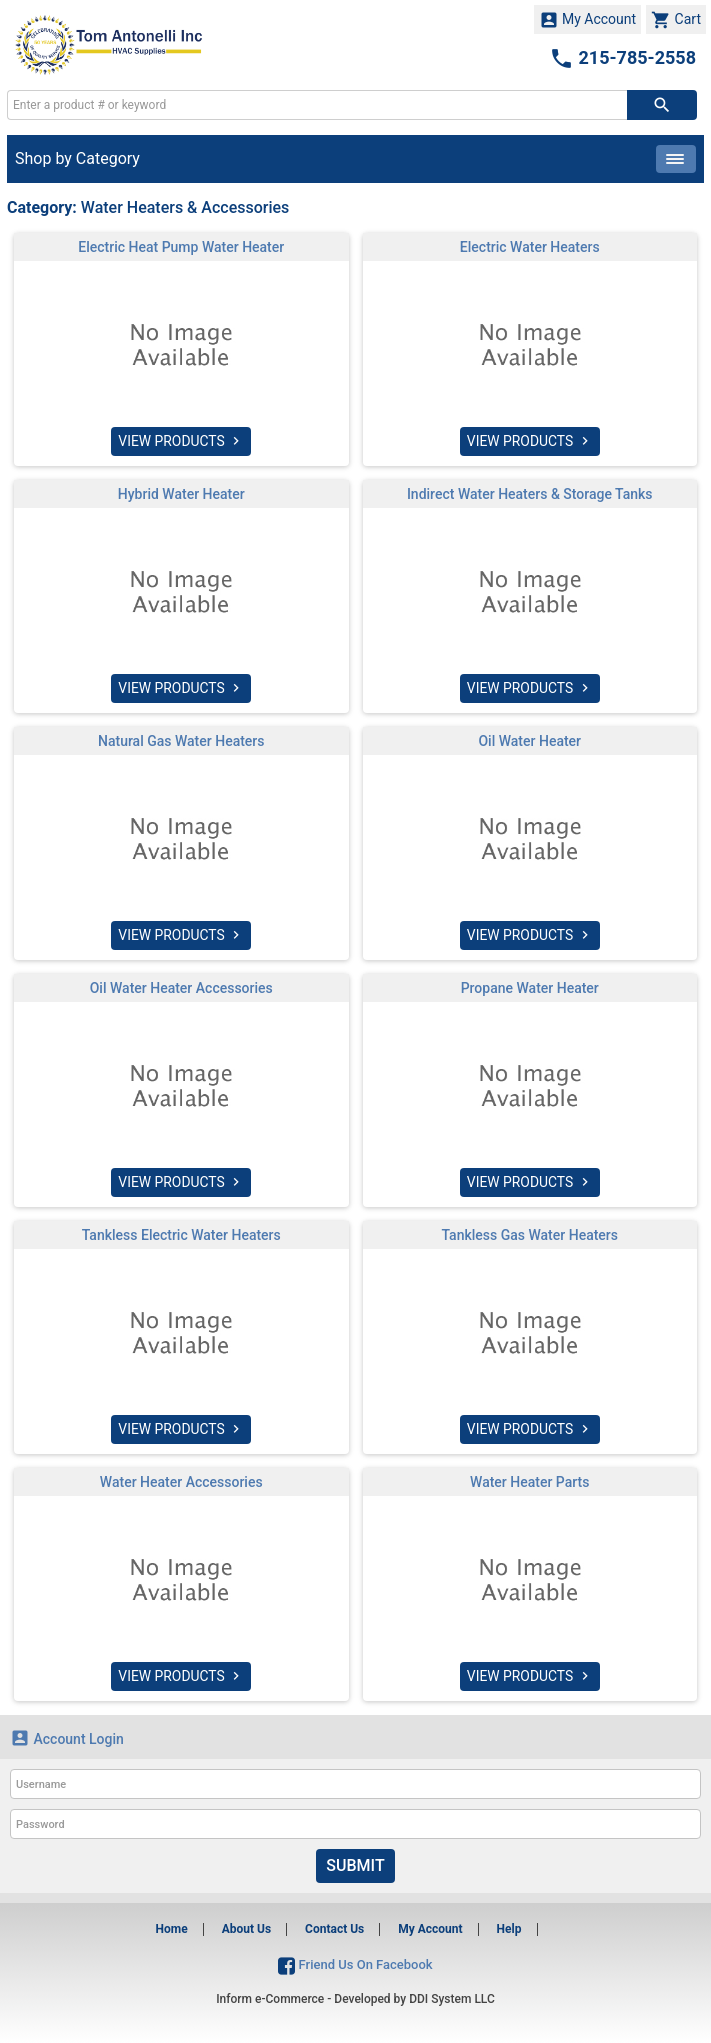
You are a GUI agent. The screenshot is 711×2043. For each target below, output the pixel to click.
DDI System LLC (452, 1999)
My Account (588, 20)
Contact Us (334, 1929)
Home (172, 1929)
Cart (676, 20)
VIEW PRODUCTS (181, 441)
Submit (355, 1865)
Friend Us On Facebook (355, 1964)
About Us (246, 1929)
